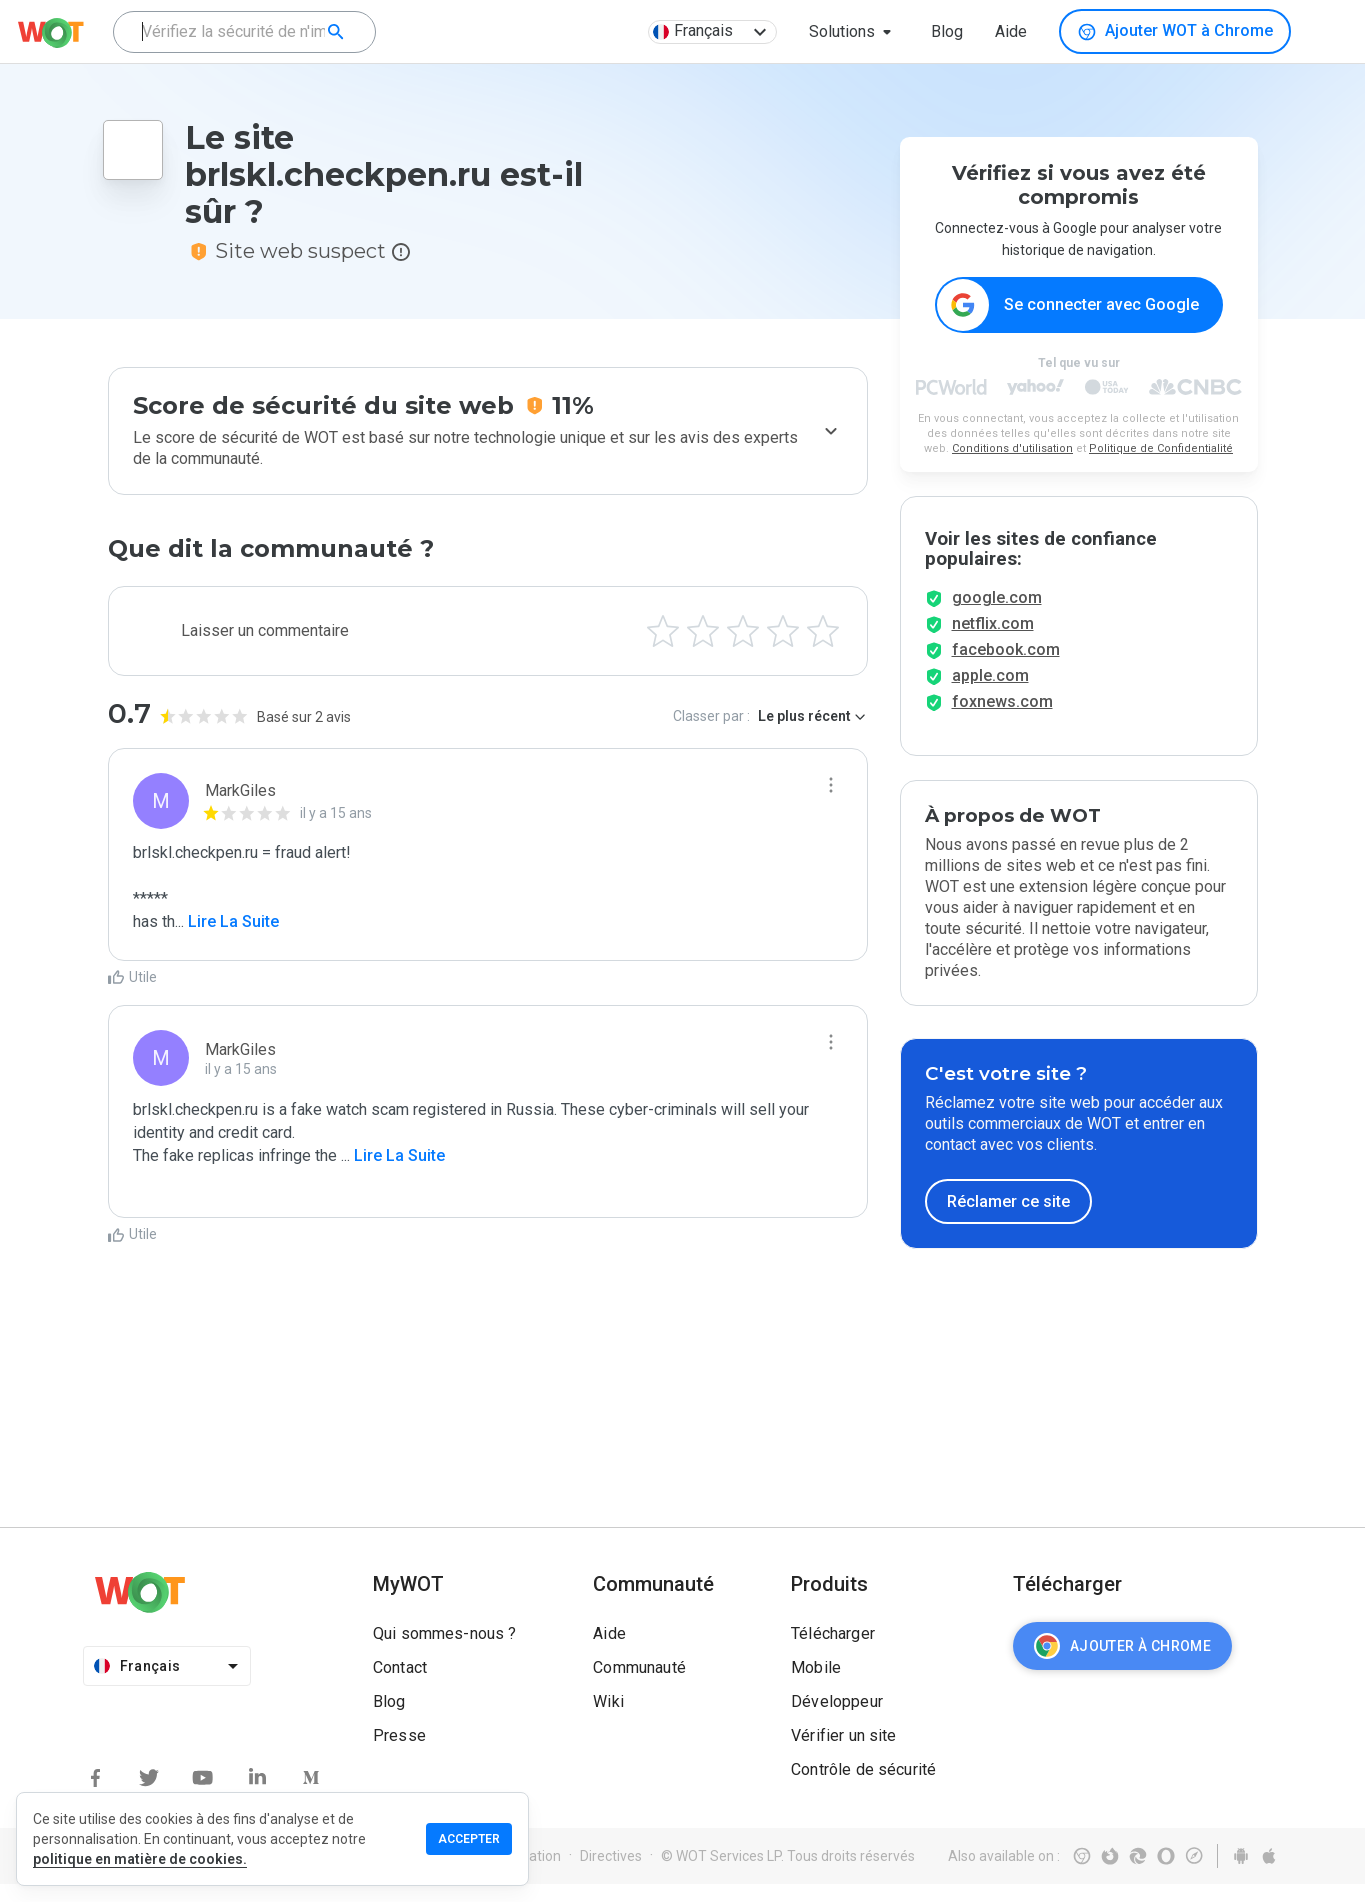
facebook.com (1006, 667)
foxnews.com (1002, 719)
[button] (854, 32)
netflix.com (993, 641)
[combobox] (244, 32)
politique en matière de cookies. (140, 1859)
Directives (611, 1874)
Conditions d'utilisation (1012, 449)
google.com (997, 615)
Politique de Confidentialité (1161, 449)
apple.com (990, 693)
